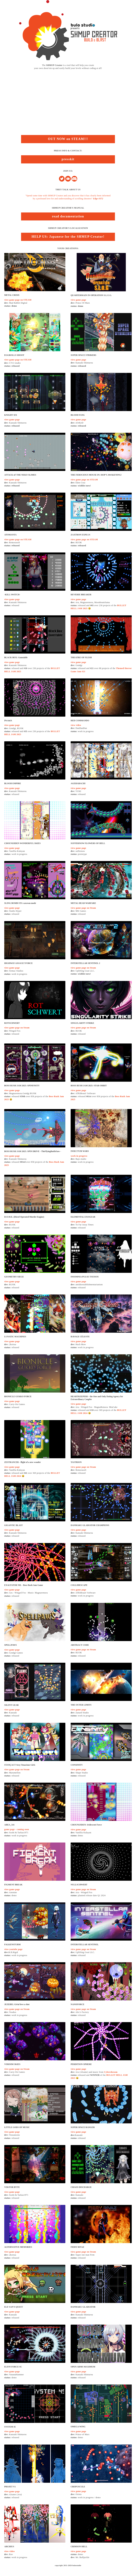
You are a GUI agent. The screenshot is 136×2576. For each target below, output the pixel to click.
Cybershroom (110, 2072)
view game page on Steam (83, 908)
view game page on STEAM (18, 300)
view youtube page (13, 1949)
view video (76, 725)
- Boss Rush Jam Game (32, 1585)
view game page (78, 300)
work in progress (79, 1156)
